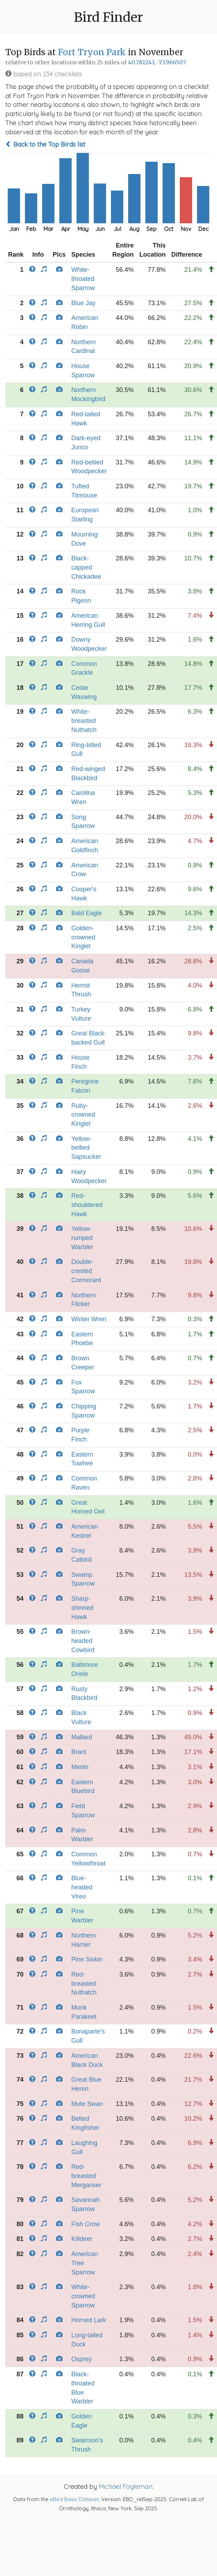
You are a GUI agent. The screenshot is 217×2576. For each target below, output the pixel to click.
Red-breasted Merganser (86, 2175)
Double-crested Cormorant (86, 1270)
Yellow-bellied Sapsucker (86, 1147)
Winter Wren (88, 1319)
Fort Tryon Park (92, 52)
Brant (78, 1751)
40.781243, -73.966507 (157, 62)
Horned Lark (88, 2320)
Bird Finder (108, 17)
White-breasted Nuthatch (84, 720)
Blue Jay (83, 303)
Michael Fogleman (125, 2486)
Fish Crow (85, 2224)
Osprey (81, 2359)
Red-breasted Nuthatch (84, 1983)
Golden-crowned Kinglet (83, 937)
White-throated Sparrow (83, 278)
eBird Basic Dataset (74, 2499)
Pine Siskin (87, 1959)
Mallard (81, 1737)
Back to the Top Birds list (45, 144)
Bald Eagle (86, 913)
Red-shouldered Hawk (87, 1204)
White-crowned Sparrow (83, 2295)
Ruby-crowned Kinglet (83, 1114)
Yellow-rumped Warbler (82, 1237)
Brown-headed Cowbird (82, 1640)
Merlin (79, 1767)
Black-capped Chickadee (86, 567)
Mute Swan (87, 2103)
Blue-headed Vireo (81, 1887)
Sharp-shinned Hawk (82, 1607)
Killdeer (81, 2238)
